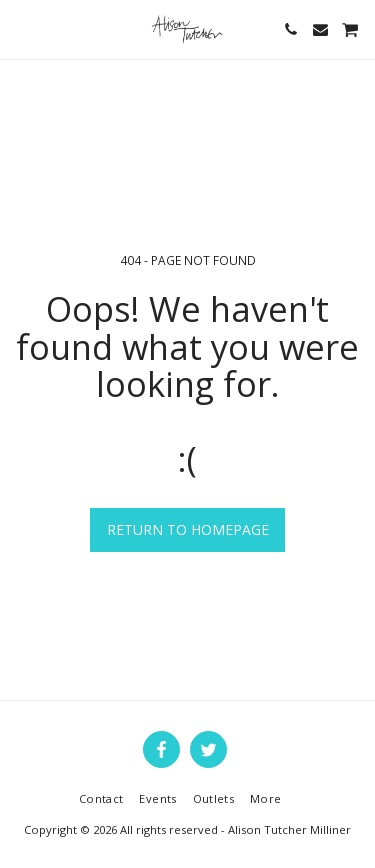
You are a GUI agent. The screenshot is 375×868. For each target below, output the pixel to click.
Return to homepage (188, 529)
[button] (22, 28)
